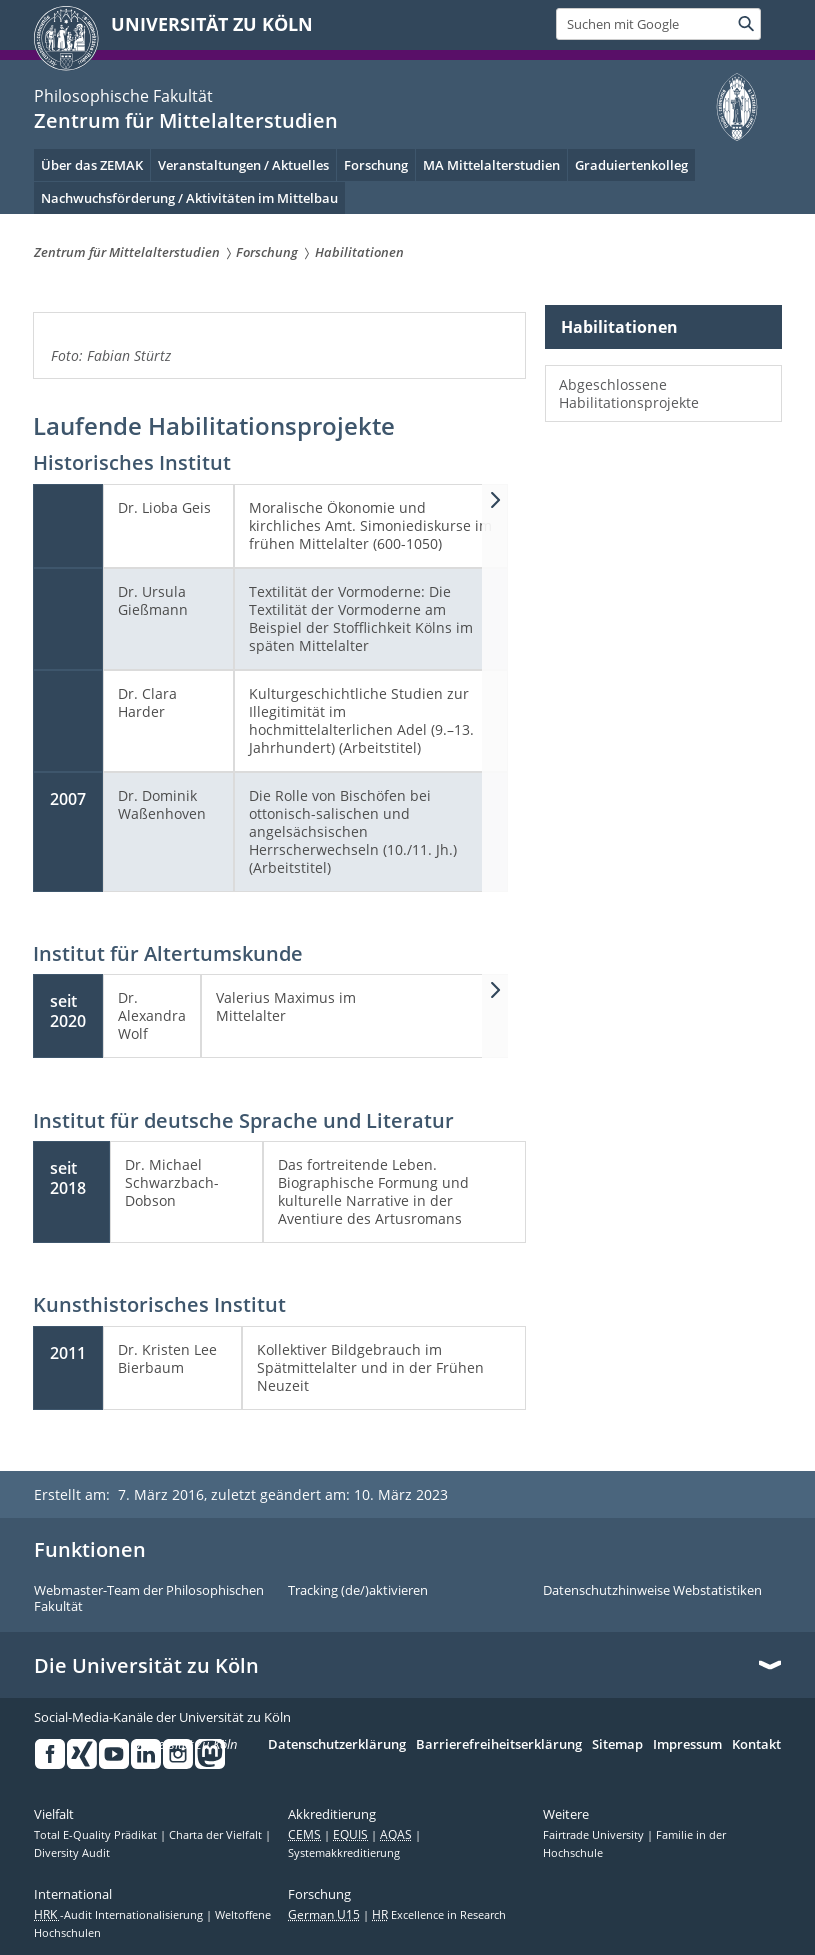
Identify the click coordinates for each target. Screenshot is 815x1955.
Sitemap (617, 1745)
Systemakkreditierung (344, 1853)
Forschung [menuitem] (376, 165)
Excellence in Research (439, 1915)
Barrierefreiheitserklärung (499, 1745)
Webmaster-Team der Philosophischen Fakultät (149, 1598)
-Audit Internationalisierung (120, 1915)
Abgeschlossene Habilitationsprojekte (629, 393)
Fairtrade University (595, 1835)
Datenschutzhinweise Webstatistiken (652, 1591)
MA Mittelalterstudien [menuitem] (491, 165)
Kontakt (756, 1745)
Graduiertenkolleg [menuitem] (631, 165)
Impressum (687, 1745)
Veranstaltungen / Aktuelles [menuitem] (243, 165)
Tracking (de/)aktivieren (358, 1591)
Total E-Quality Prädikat (97, 1835)
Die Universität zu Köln (146, 1666)
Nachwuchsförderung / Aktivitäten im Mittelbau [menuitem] (189, 198)
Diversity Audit (72, 1853)
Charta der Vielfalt (217, 1835)
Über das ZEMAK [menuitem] (92, 165)
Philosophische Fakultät (123, 96)
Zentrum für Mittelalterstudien (186, 120)
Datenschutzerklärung (337, 1745)
